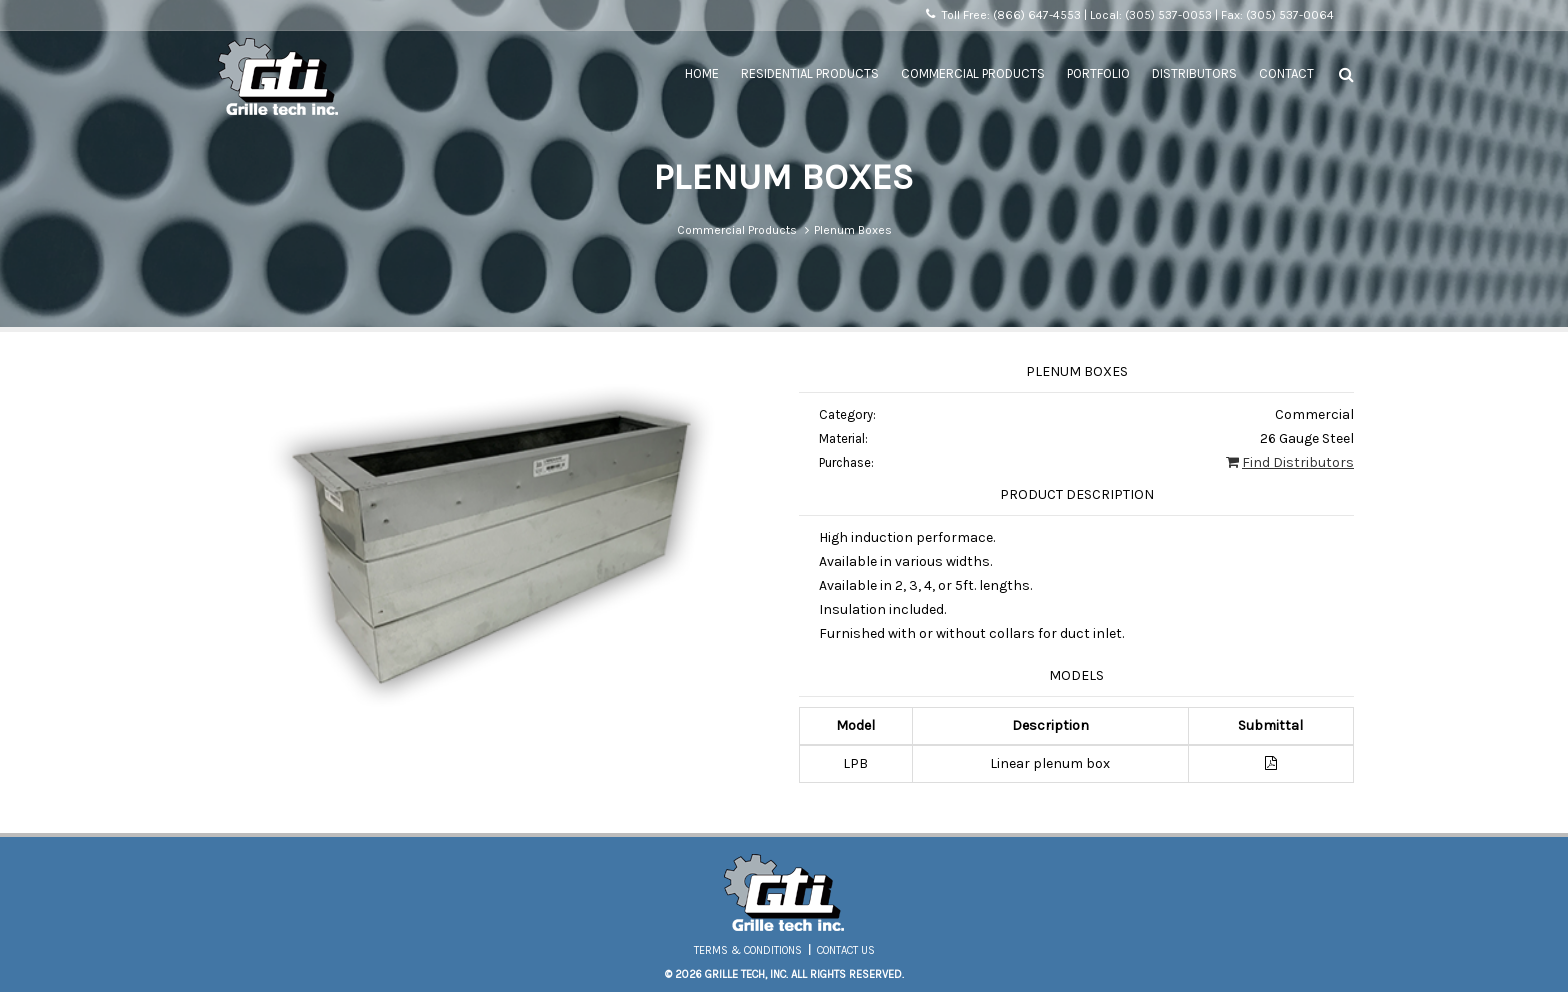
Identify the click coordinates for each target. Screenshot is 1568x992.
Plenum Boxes (853, 230)
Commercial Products (973, 73)
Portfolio (1098, 73)
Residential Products (810, 73)
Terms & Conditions (748, 950)
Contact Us (846, 950)
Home (702, 73)
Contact (1286, 73)
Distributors (1194, 73)
